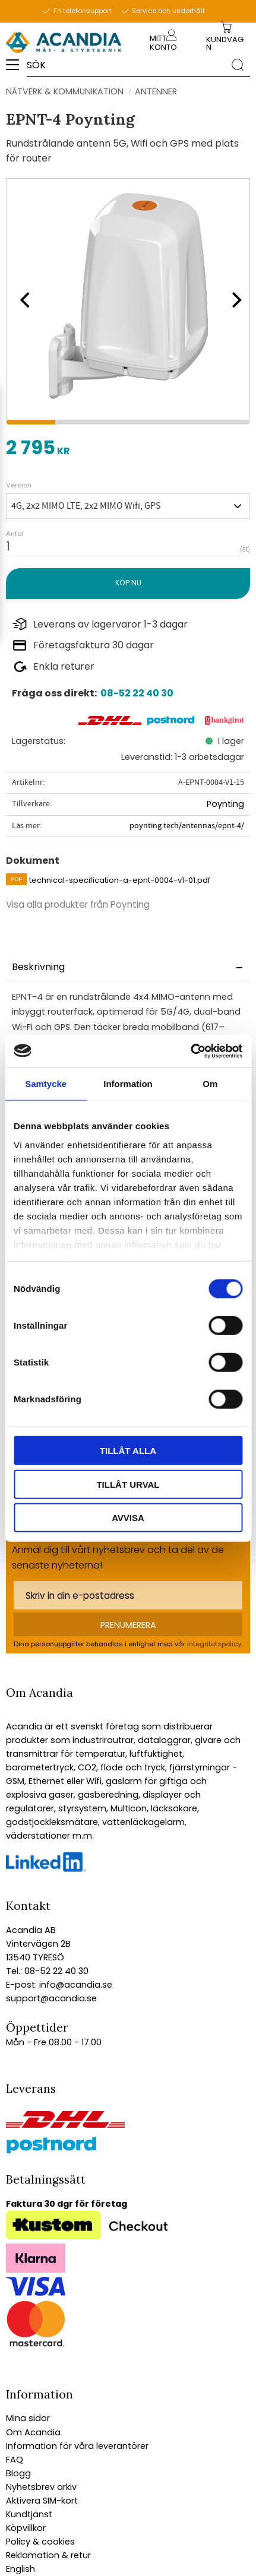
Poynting (225, 804)
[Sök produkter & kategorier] (126, 64)
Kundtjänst (29, 2514)
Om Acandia (33, 2432)
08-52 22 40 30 (136, 693)
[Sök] (237, 64)
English (20, 2569)
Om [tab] (210, 1084)
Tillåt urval (127, 1484)
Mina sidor (28, 2418)
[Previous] (24, 300)
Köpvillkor (26, 2528)
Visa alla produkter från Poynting (78, 904)
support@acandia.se (51, 1998)
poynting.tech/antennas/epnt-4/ (186, 825)
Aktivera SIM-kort (42, 2501)
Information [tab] (128, 1084)
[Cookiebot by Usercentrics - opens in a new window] (190, 1051)
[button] (16, 69)
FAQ (14, 2460)
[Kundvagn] (227, 44)
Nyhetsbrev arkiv (41, 2487)
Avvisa (128, 1518)
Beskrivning (38, 967)
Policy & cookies (40, 2542)
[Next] (232, 300)
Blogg (18, 2473)
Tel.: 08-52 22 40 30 (47, 1971)
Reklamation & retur (48, 2555)
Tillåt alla (128, 1451)
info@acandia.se (74, 1985)
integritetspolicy (214, 1644)
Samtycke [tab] (46, 1084)
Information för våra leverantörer (77, 2446)
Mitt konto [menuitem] (163, 42)
